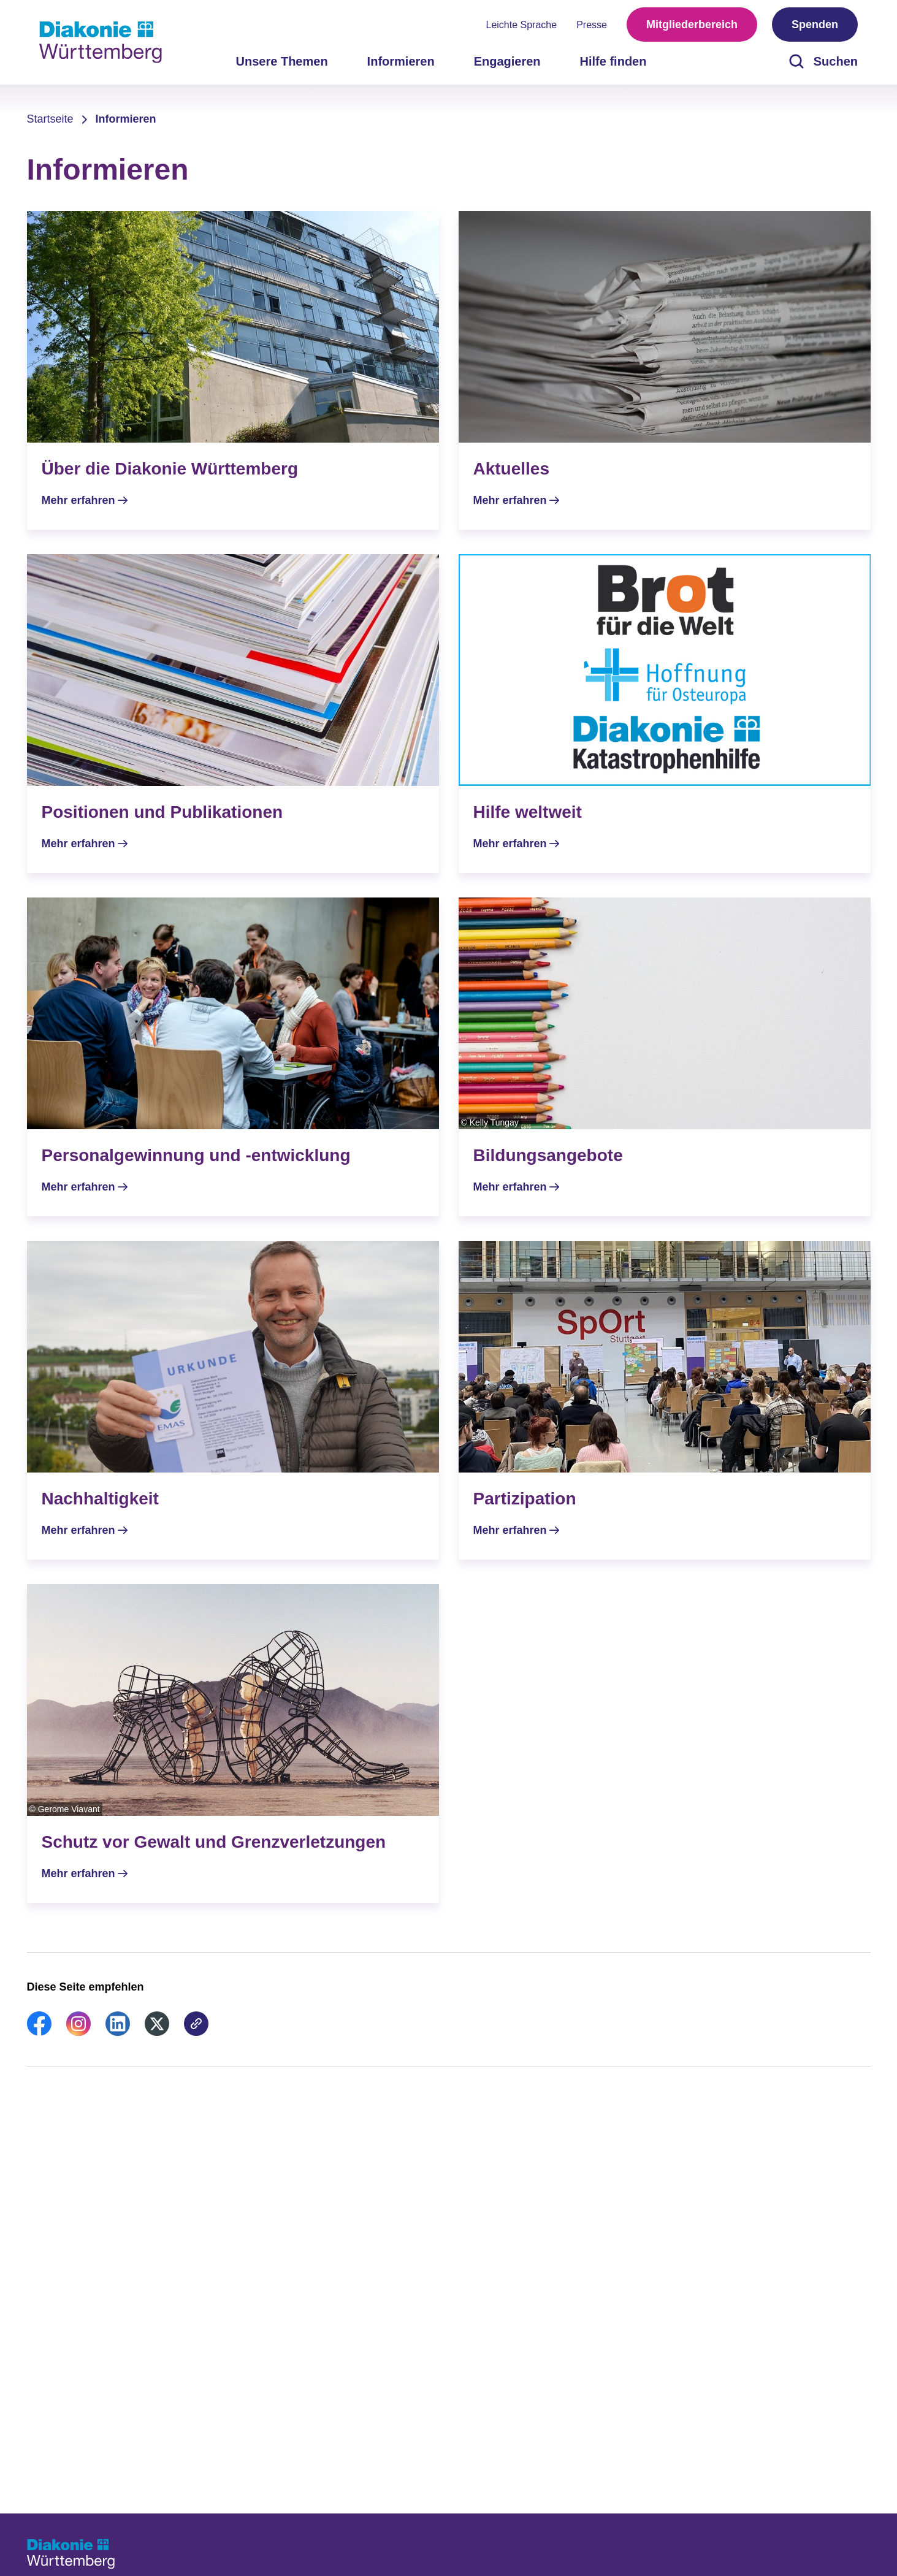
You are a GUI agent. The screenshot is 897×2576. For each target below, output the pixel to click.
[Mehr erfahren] (233, 370)
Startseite (50, 119)
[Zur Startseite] (100, 42)
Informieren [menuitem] (401, 61)
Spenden (815, 24)
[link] (39, 2032)
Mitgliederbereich (692, 24)
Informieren (126, 119)
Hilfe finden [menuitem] (613, 61)
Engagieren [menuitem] (507, 61)
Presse (591, 25)
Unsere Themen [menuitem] (282, 61)
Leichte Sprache (521, 25)
